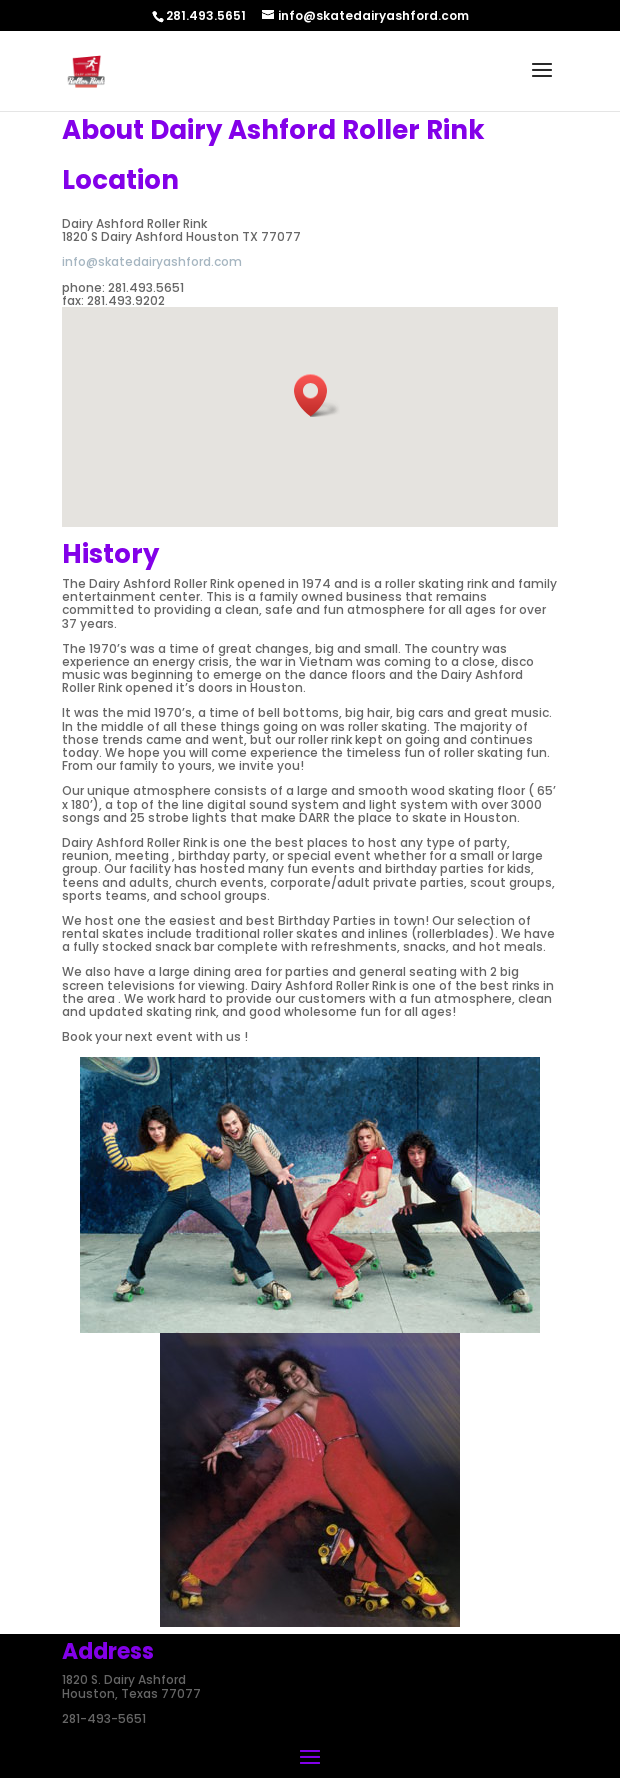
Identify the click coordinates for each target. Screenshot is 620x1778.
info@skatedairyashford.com (152, 261)
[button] (317, 395)
